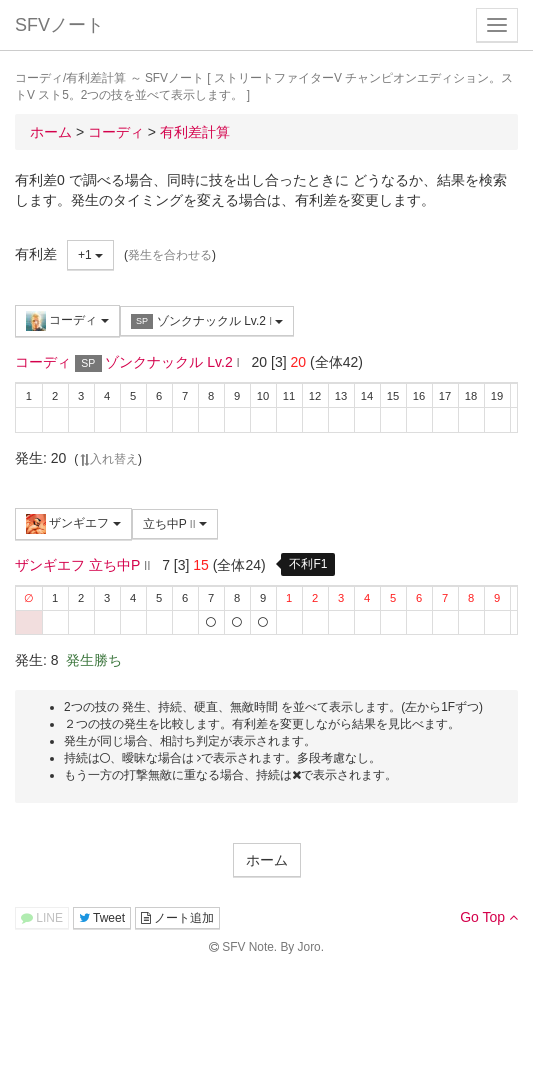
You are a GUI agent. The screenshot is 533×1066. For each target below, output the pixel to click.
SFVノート (59, 25)
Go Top (489, 917)
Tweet (102, 918)
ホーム (267, 860)
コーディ (67, 321)
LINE (42, 918)
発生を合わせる (170, 255)
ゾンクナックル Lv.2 (207, 321)
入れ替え (108, 459)
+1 (90, 255)
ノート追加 (177, 918)
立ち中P (175, 524)
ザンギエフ (73, 524)
